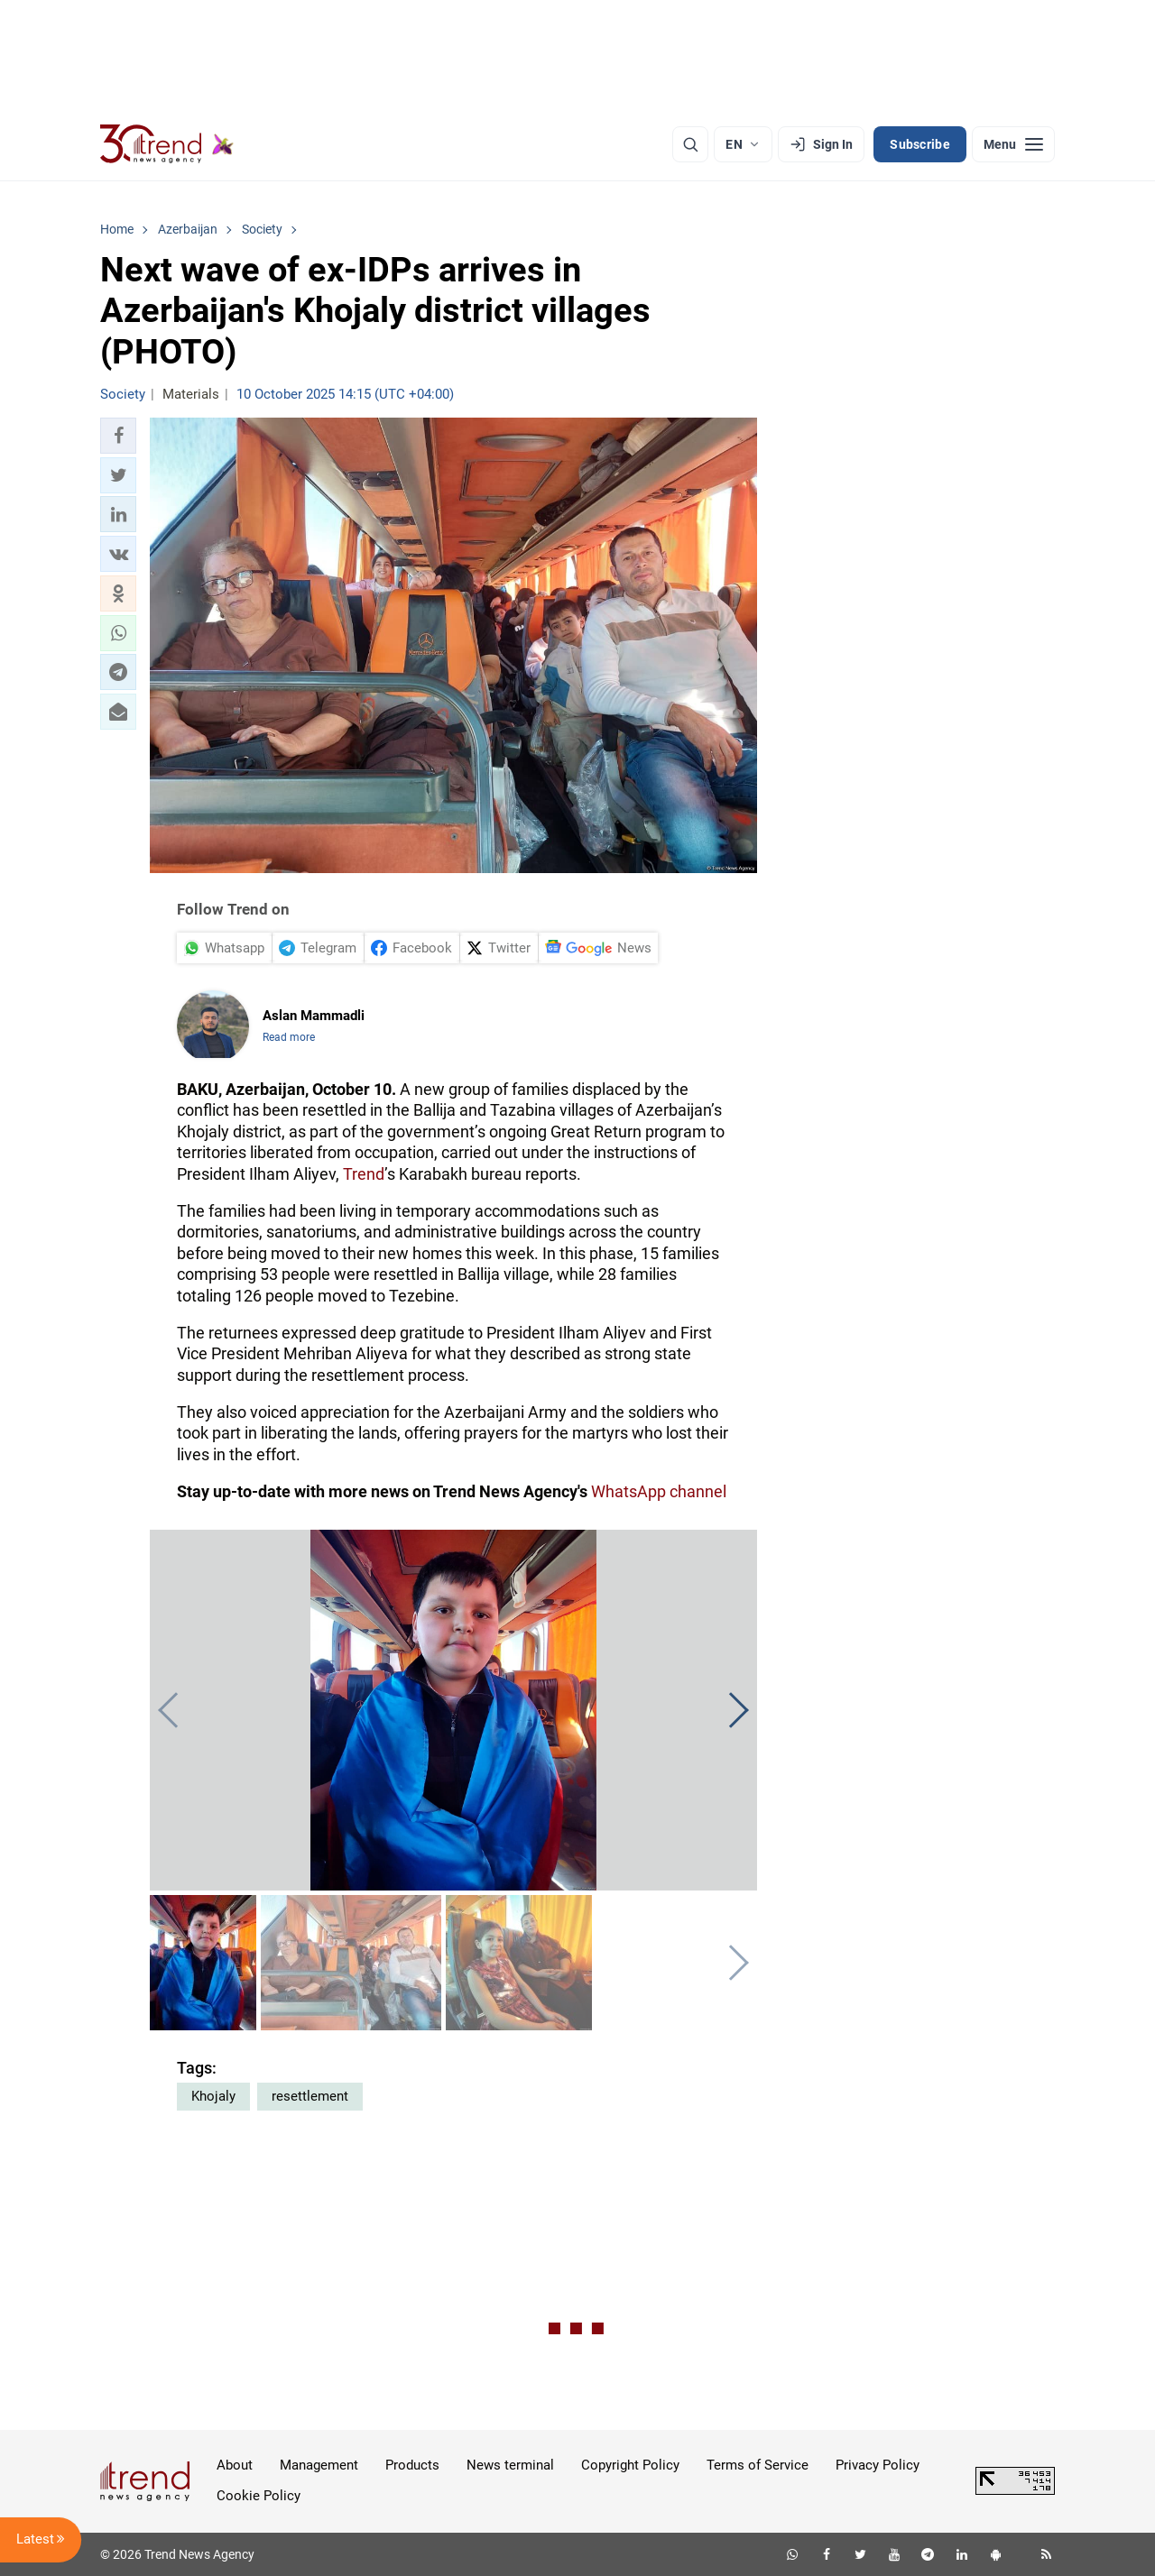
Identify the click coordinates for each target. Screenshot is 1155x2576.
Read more (289, 1037)
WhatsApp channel (658, 1491)
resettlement (310, 2096)
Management (319, 2465)
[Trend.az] (167, 144)
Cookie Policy (258, 2496)
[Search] (690, 144)
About (235, 2465)
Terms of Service (757, 2465)
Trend (363, 1173)
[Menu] (1013, 144)
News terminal (510, 2465)
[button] (118, 435)
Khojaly (213, 2096)
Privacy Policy (877, 2465)
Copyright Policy (630, 2465)
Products (412, 2465)
